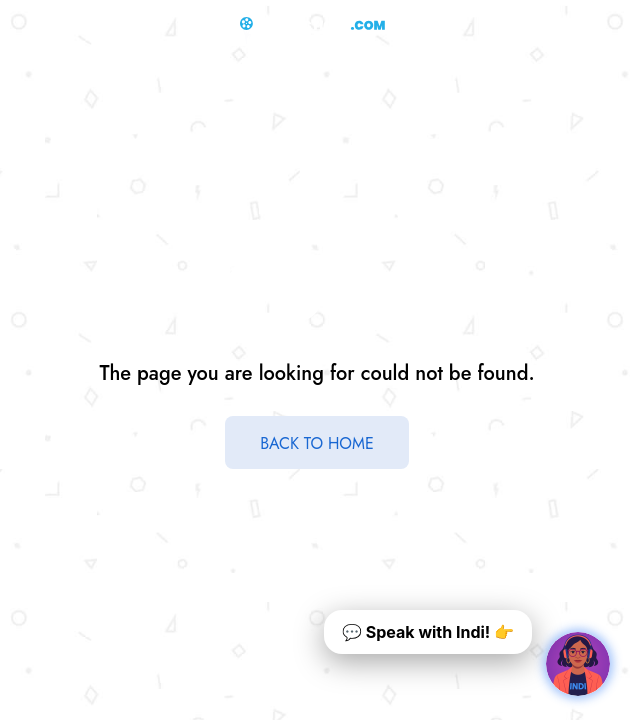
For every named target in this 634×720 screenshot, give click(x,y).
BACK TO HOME (317, 443)
